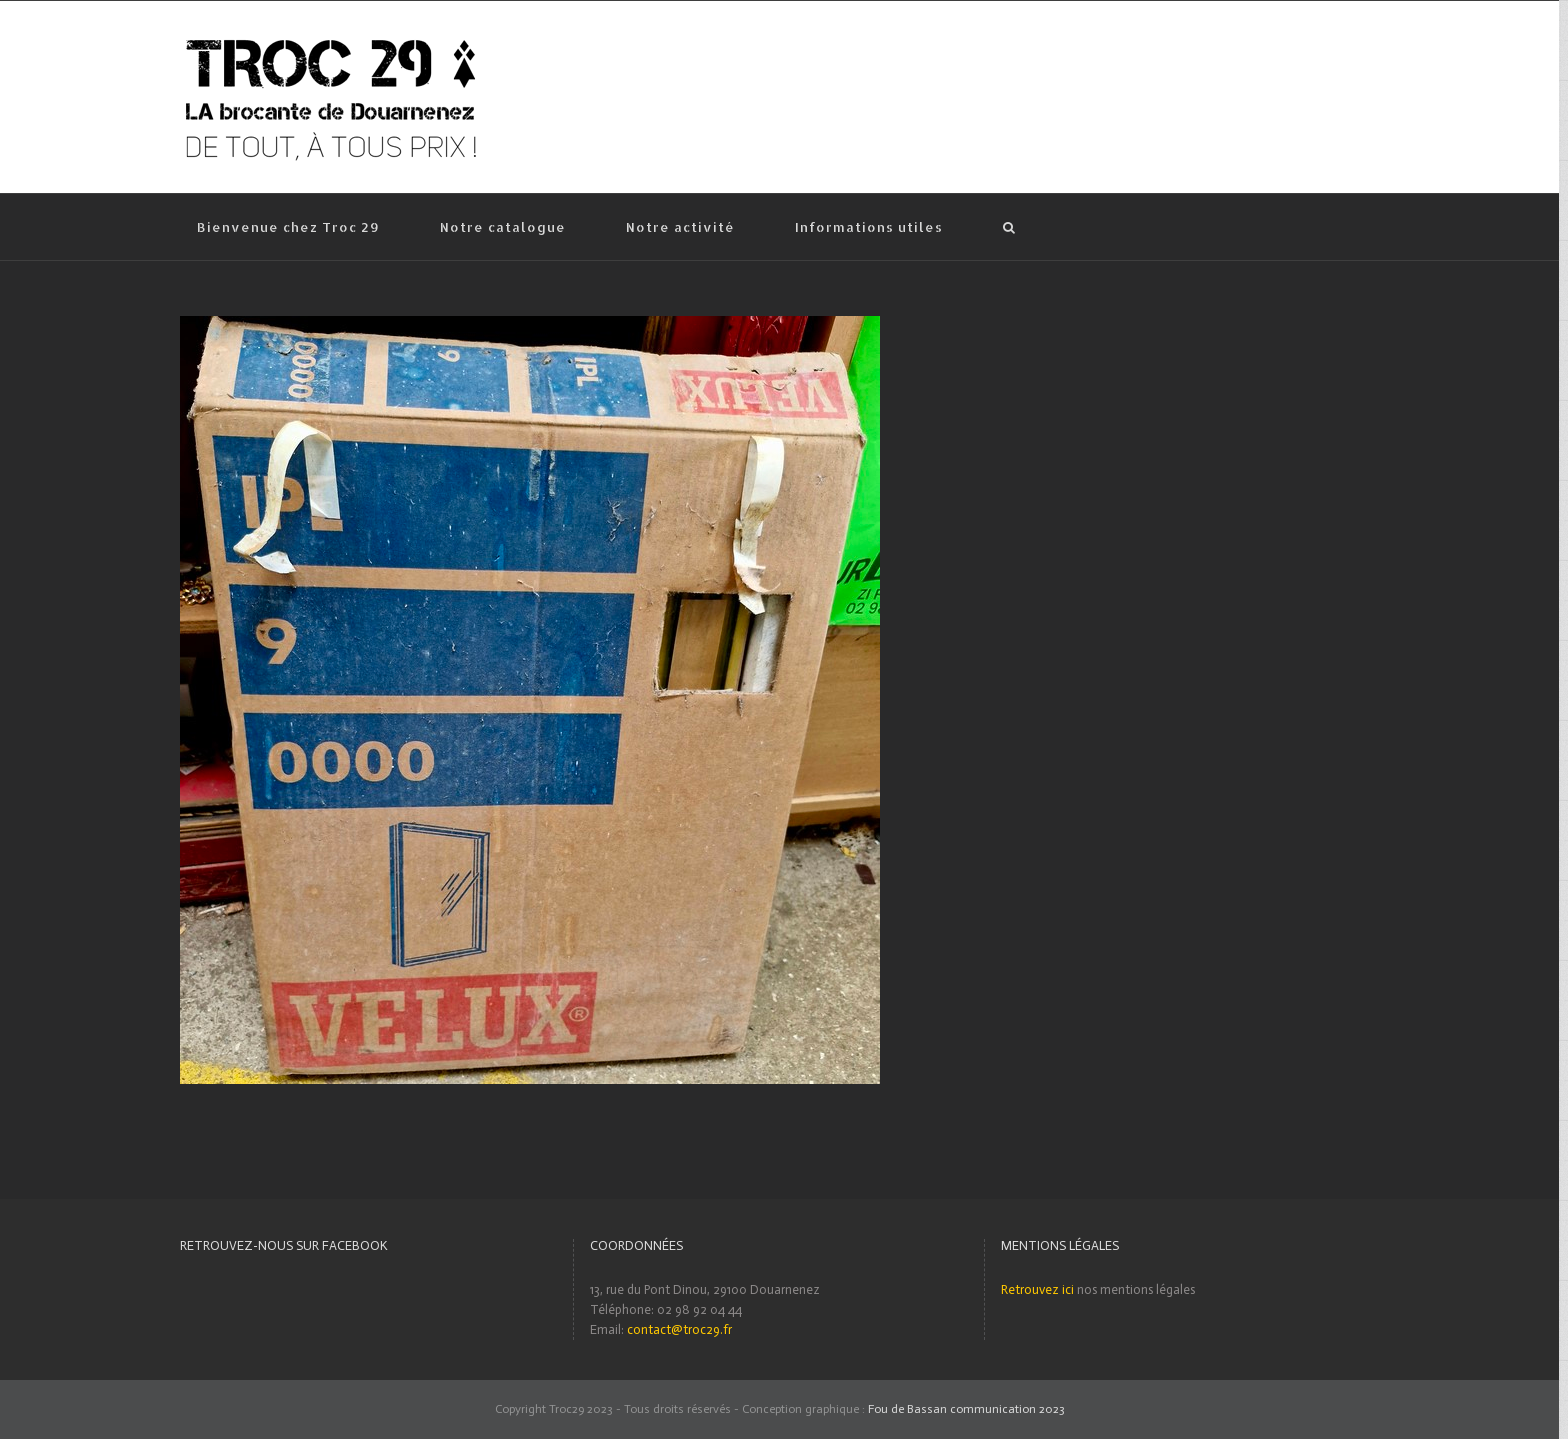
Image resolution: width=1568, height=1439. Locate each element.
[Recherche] (1010, 227)
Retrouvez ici (1037, 1289)
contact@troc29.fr (679, 1329)
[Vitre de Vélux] (530, 325)
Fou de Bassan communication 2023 (966, 1409)
